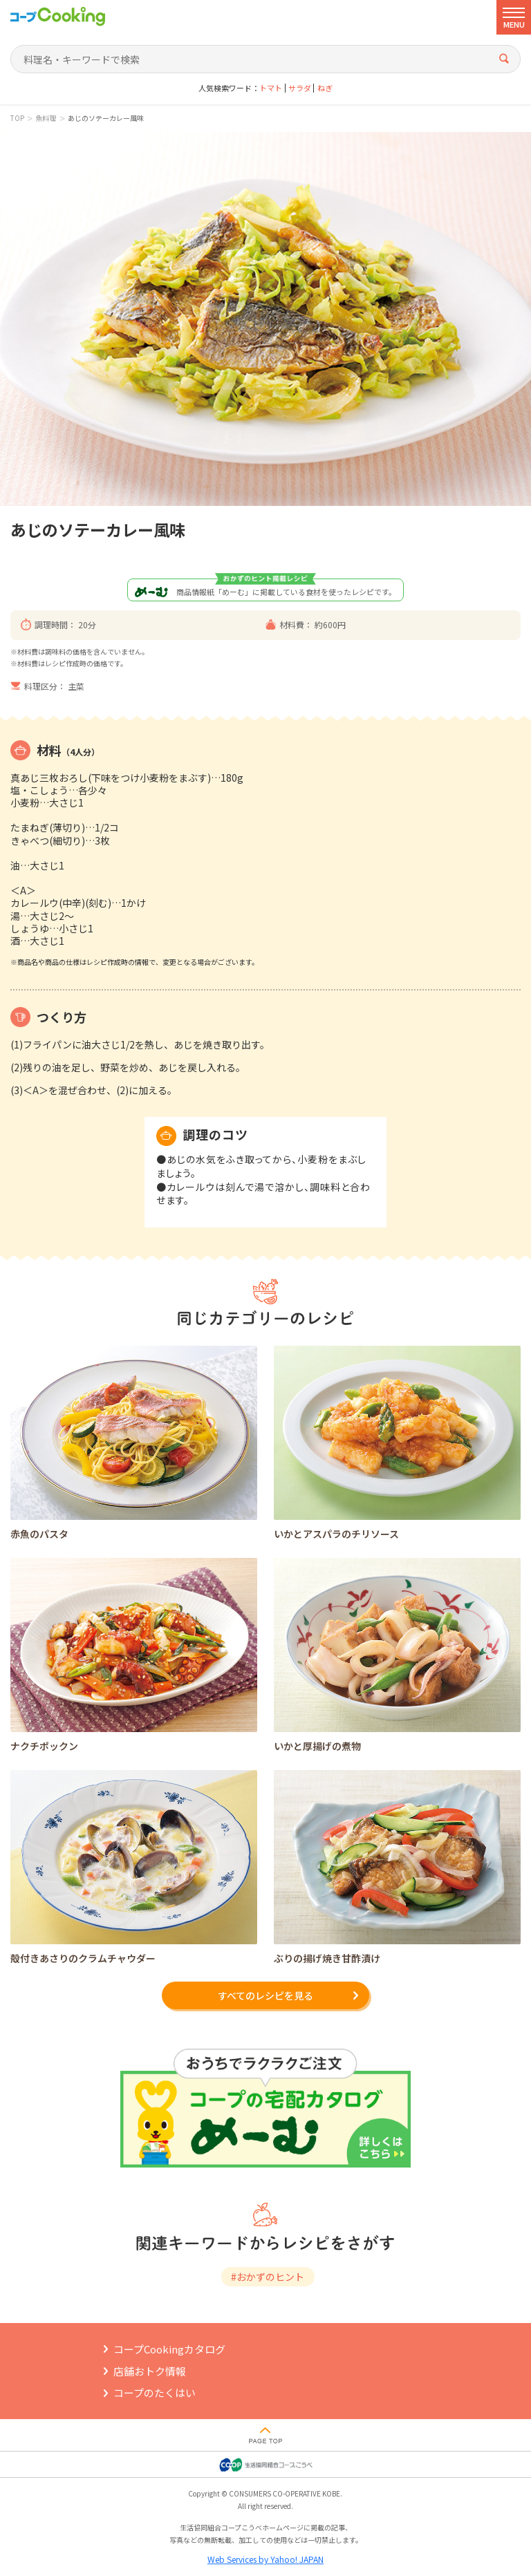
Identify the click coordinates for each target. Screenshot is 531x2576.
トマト (270, 88)
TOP (17, 118)
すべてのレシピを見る (265, 1995)
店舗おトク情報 (149, 2371)
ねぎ (325, 88)
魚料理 (45, 118)
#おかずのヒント (267, 2277)
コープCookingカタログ (169, 2349)
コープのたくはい (154, 2392)
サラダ (299, 88)
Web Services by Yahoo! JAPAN (265, 2559)
